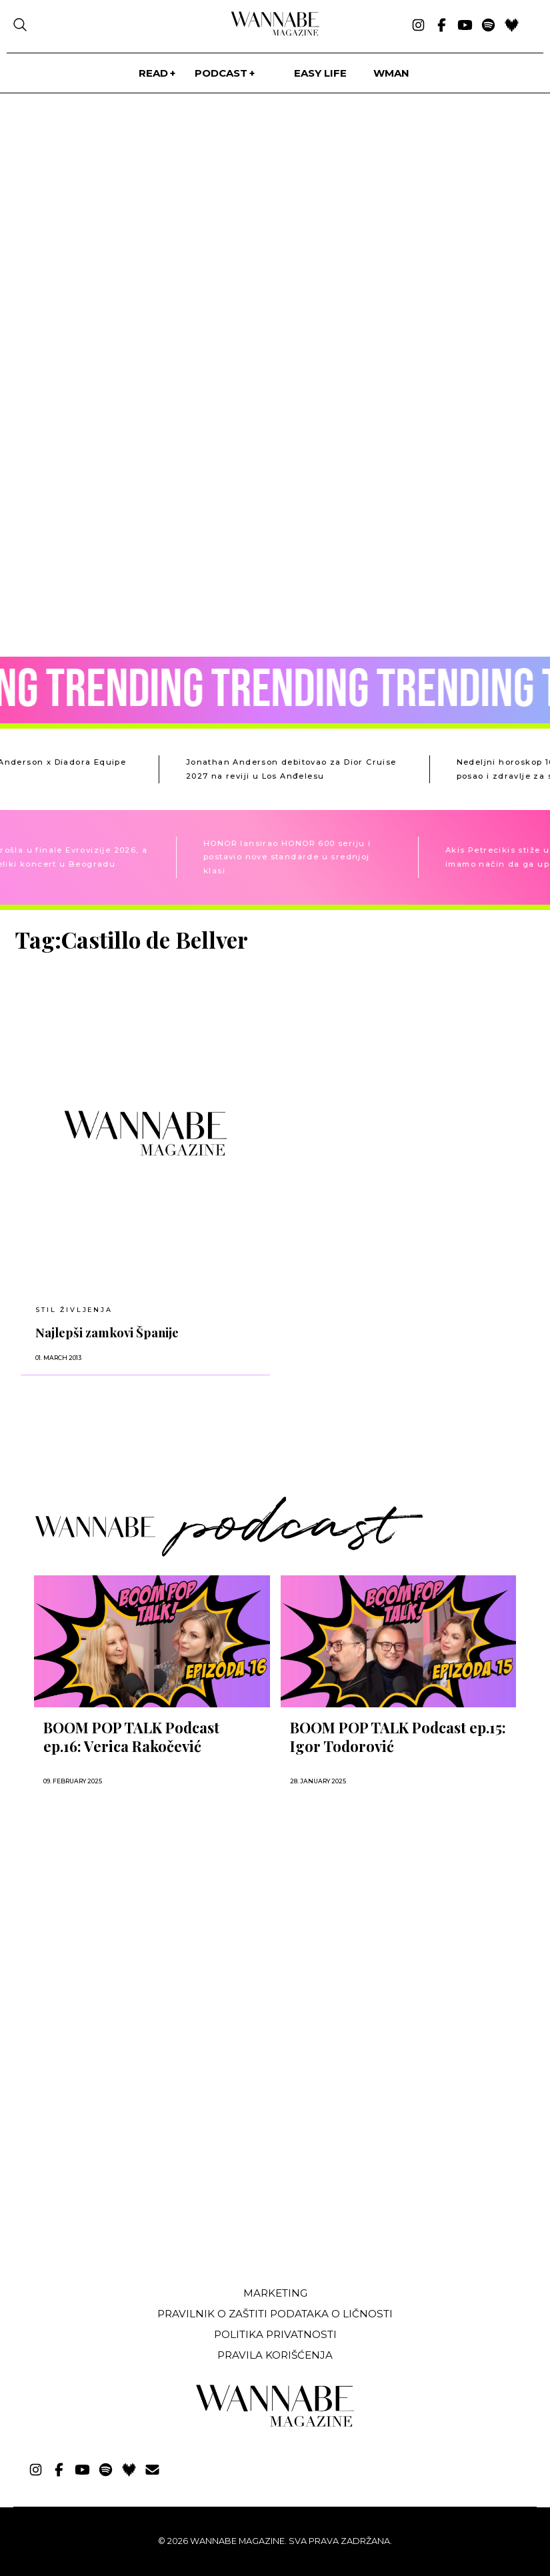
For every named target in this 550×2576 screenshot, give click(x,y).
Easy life (320, 73)
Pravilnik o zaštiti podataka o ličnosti (275, 2313)
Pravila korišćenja (275, 2355)
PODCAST (221, 73)
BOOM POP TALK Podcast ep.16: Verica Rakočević (131, 1736)
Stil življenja (73, 1309)
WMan (391, 73)
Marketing (275, 2293)
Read (153, 73)
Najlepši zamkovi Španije (107, 1332)
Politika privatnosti (275, 2334)
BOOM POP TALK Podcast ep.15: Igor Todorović (398, 1736)
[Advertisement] (115, 2176)
